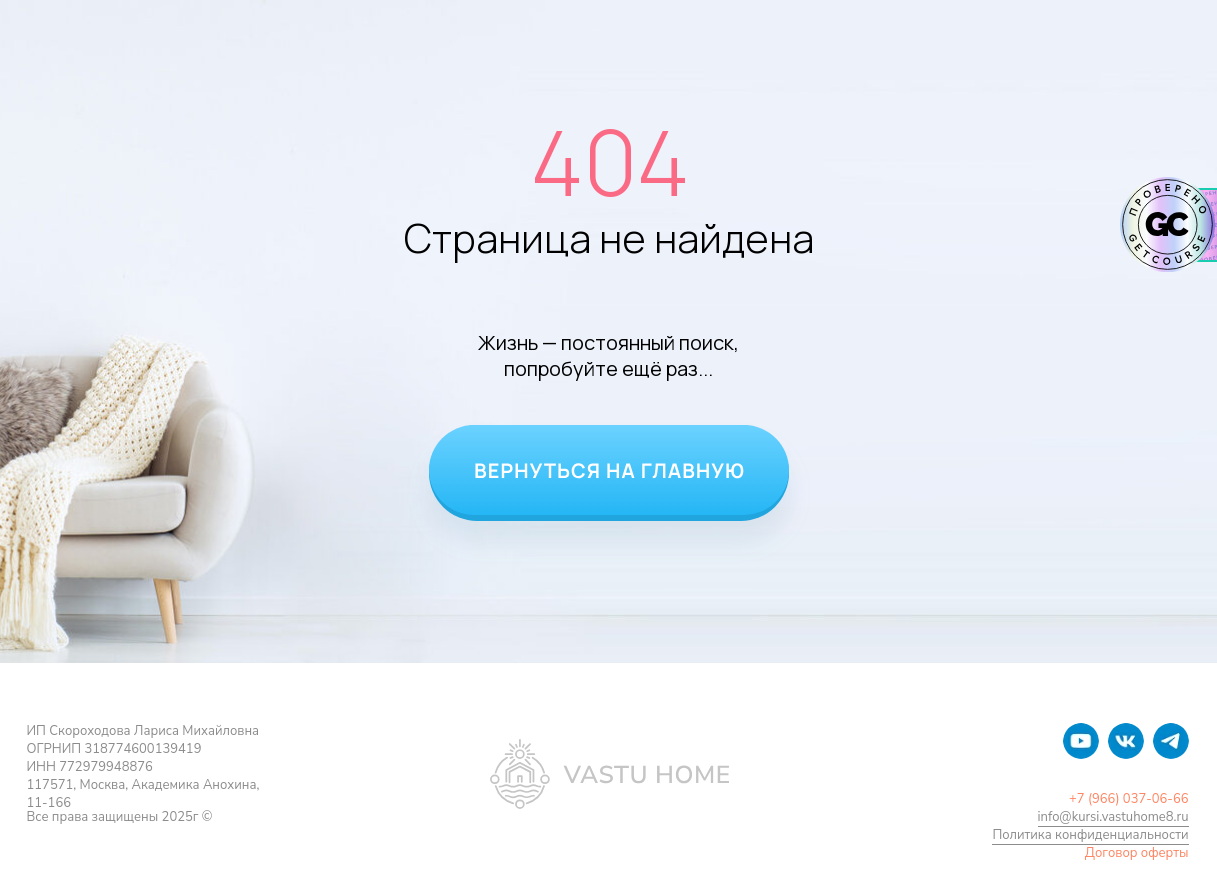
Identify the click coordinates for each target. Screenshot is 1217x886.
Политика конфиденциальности (1090, 835)
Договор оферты (1137, 853)
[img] (1081, 741)
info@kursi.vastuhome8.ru (1113, 817)
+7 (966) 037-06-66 (1129, 799)
